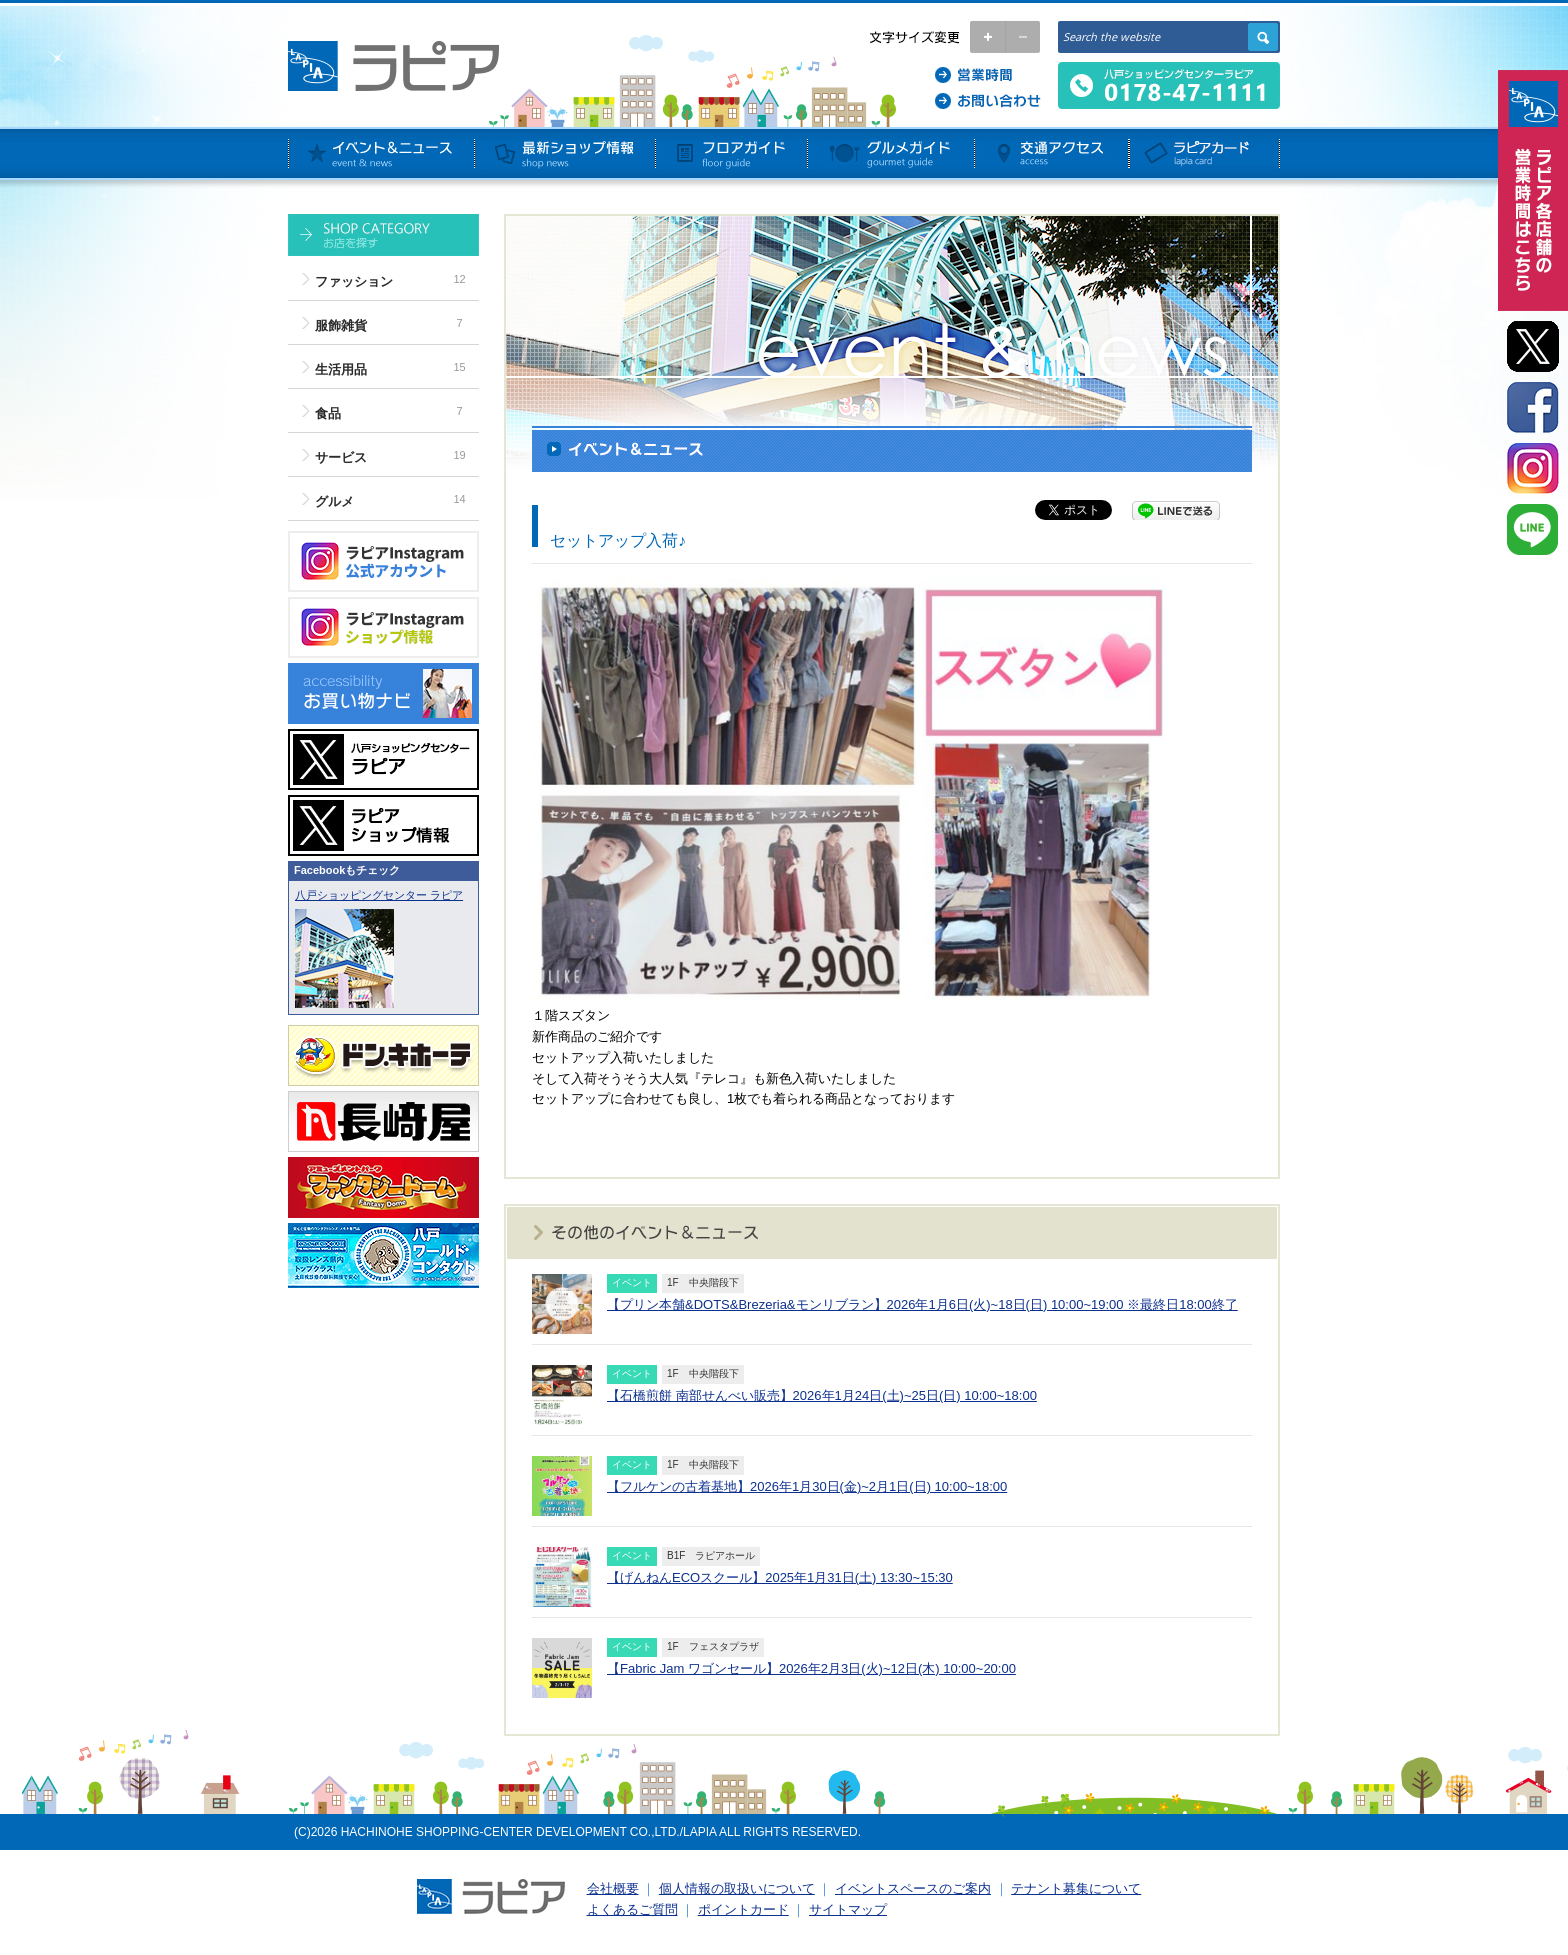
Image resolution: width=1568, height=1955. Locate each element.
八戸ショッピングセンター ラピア (379, 895)
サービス (341, 457)
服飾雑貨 (341, 325)
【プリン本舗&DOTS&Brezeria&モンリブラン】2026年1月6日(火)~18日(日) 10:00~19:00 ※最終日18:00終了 (922, 1304)
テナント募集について (1076, 1888)
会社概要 (613, 1888)
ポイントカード (743, 1909)
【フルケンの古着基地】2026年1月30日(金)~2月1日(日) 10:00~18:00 (807, 1486)
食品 (328, 413)
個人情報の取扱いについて (737, 1888)
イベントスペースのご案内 (913, 1888)
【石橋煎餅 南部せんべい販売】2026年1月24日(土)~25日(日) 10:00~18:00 (822, 1395)
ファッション (354, 281)
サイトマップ (848, 1909)
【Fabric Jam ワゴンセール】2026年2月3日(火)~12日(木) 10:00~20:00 (811, 1668)
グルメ (334, 501)
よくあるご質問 (632, 1909)
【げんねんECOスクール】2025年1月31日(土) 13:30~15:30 (780, 1577)
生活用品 (341, 369)
